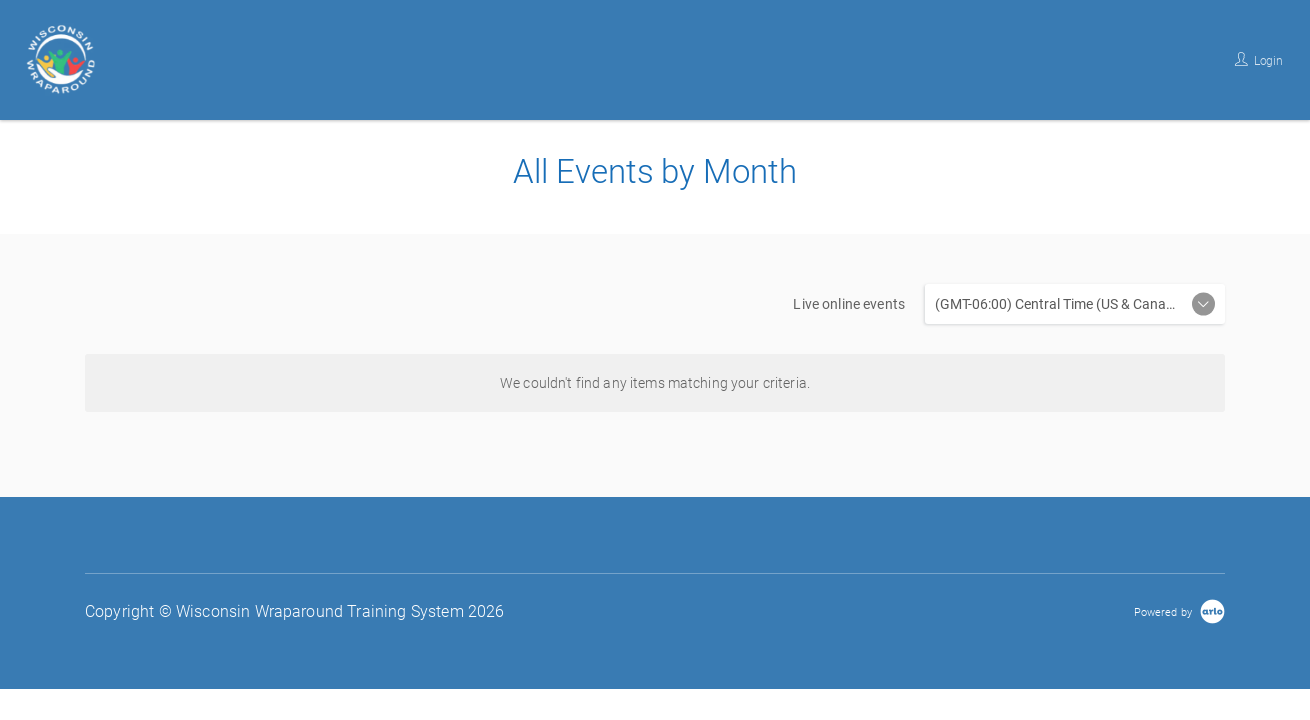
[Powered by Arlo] (1179, 611)
